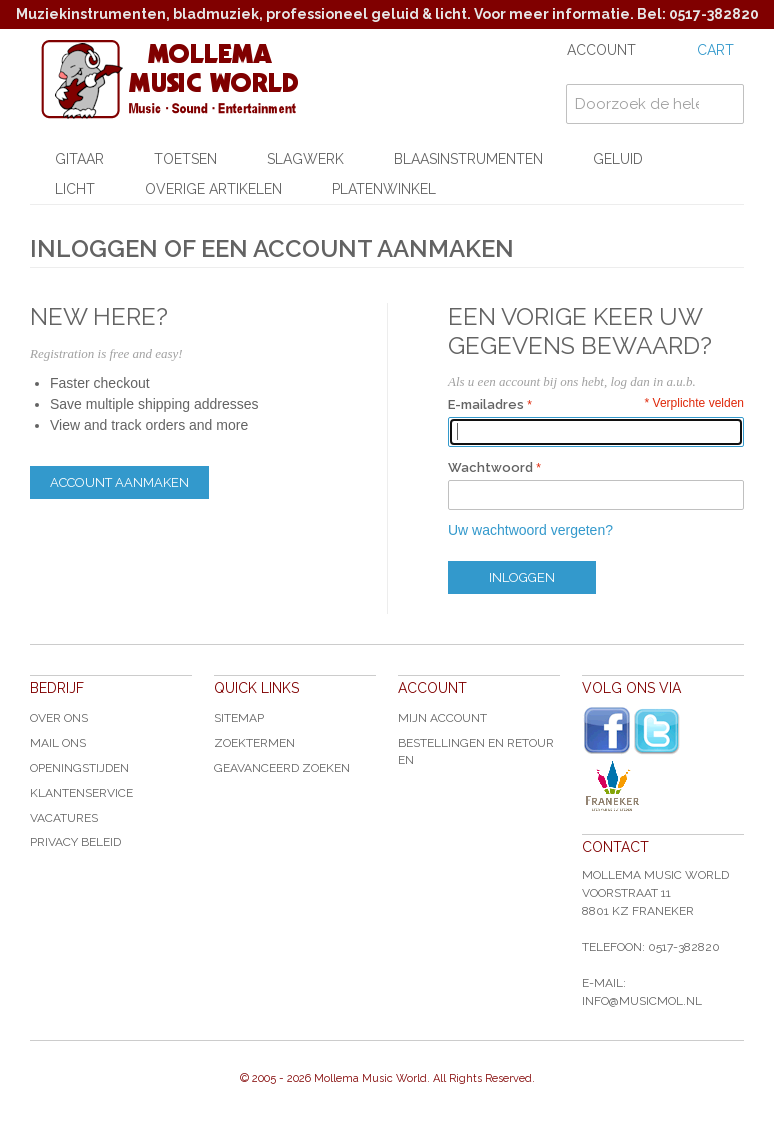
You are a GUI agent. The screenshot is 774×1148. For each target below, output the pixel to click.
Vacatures (64, 818)
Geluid (618, 159)
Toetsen (185, 159)
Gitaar (79, 159)
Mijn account (442, 718)
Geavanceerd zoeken (282, 768)
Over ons (59, 718)
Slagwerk (305, 159)
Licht (75, 189)
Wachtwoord (490, 467)
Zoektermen (254, 743)
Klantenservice (81, 793)
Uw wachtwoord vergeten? (530, 530)
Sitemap (239, 718)
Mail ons (58, 743)
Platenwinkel (384, 189)
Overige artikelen (213, 189)
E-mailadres (486, 404)
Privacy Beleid (75, 842)
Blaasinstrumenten (468, 159)
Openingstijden (79, 768)
